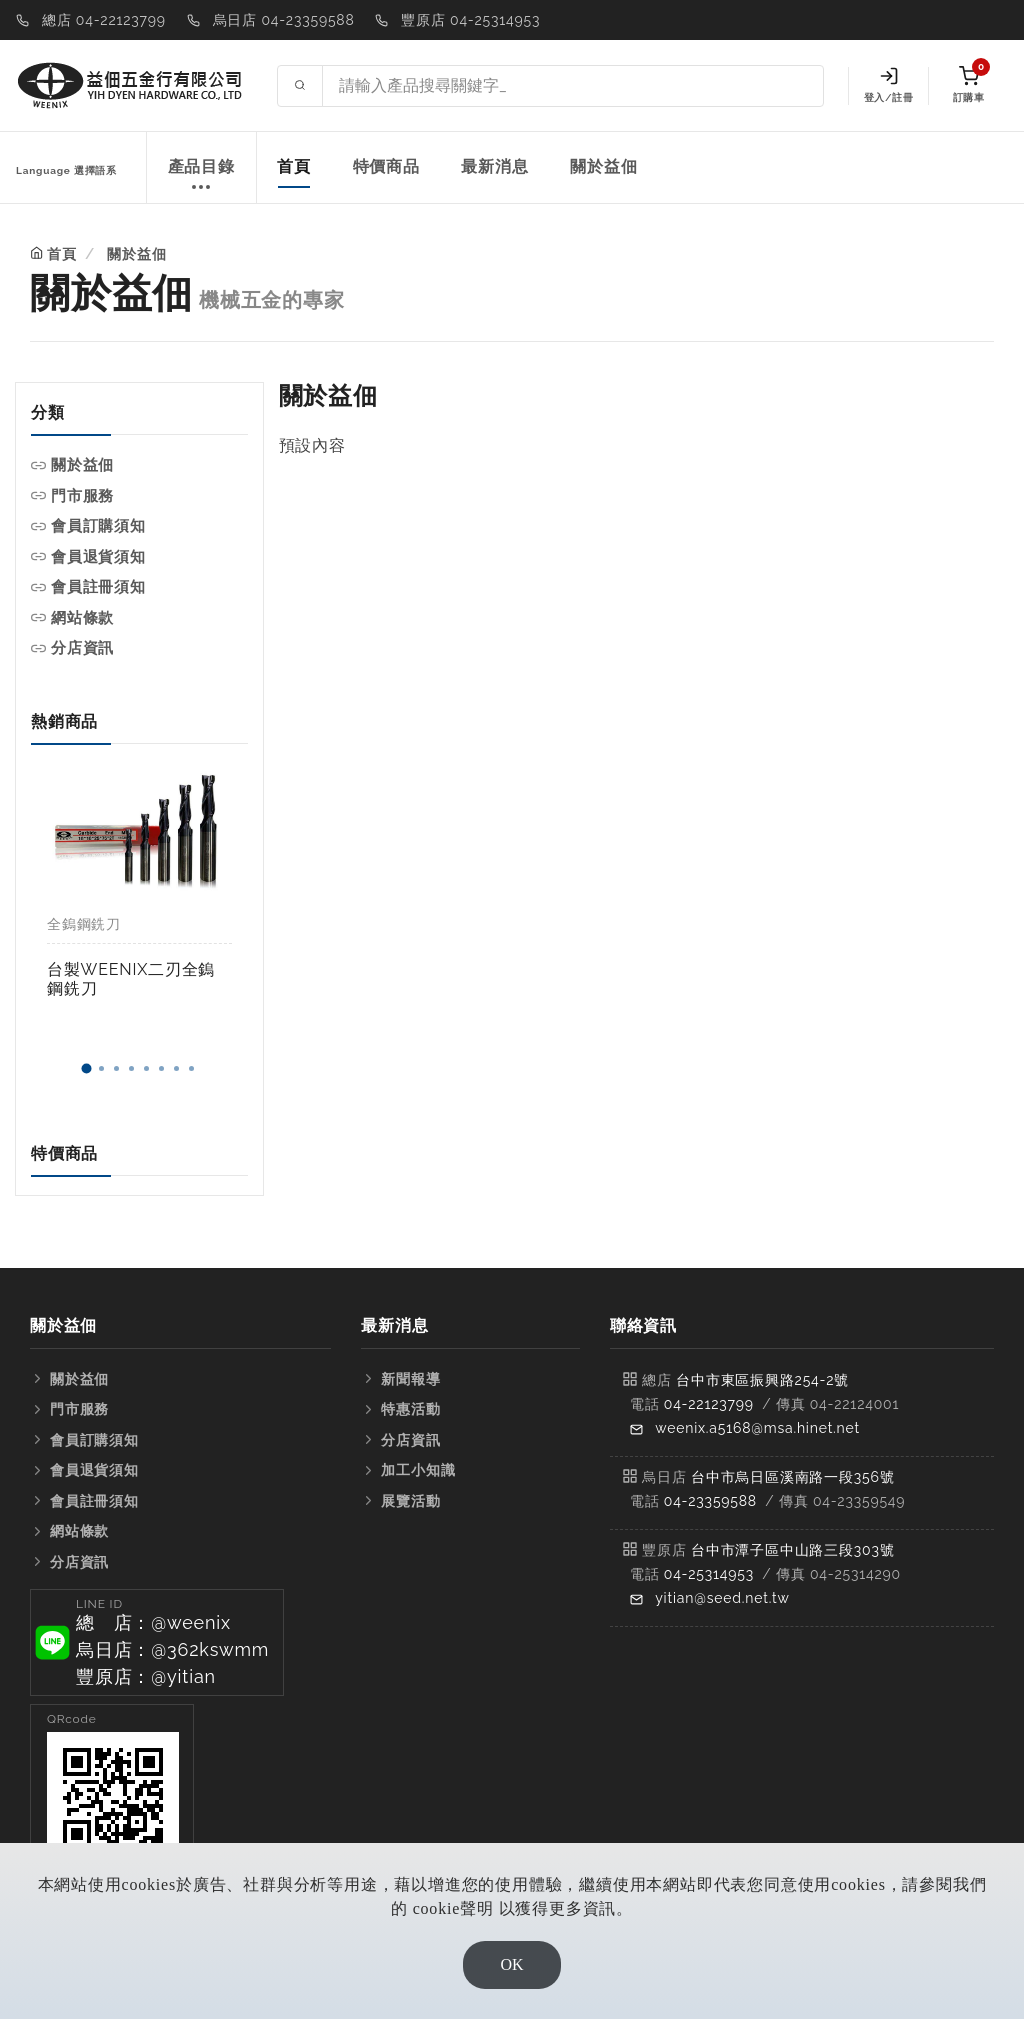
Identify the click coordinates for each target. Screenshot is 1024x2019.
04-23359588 (710, 1501)
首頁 (294, 166)
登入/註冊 (888, 85)
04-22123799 (709, 1404)
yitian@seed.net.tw (722, 1598)
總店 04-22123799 (104, 20)
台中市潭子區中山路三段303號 (793, 1550)
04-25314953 (709, 1574)
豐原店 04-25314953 (470, 20)
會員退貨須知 (98, 557)
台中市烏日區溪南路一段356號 (793, 1477)
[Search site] (573, 86)
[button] (87, 1069)
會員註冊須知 (98, 587)
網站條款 (82, 618)
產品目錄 (201, 177)
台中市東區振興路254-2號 (762, 1380)
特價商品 (386, 166)
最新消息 (494, 166)
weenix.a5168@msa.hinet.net (757, 1428)
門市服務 (82, 496)
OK (511, 1964)
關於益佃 (603, 166)
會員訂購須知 (98, 526)
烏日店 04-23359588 (284, 20)
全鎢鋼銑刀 (84, 924)
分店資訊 (82, 648)
